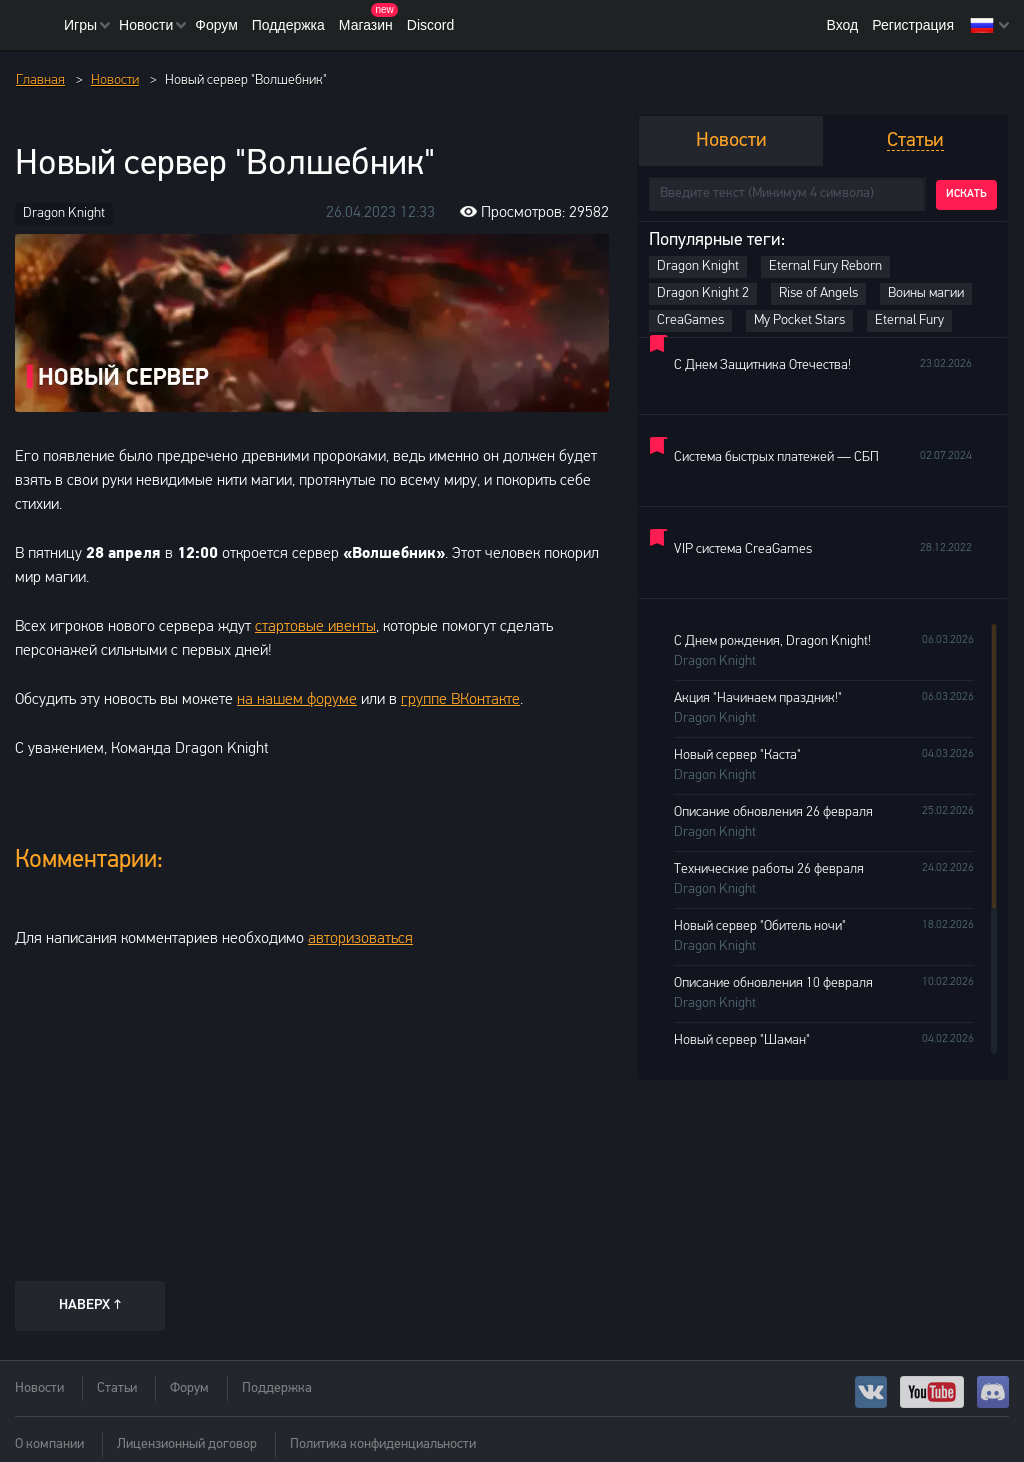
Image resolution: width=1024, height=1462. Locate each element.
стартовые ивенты (315, 627)
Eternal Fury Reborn (825, 266)
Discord (430, 25)
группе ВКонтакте (460, 700)
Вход (842, 25)
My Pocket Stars (799, 320)
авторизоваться (360, 939)
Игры (80, 25)
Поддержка (288, 25)
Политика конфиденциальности (383, 1444)
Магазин (366, 25)
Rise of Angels (818, 293)
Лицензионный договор (187, 1444)
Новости (146, 25)
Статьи (117, 1388)
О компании (49, 1444)
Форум (216, 25)
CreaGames (690, 320)
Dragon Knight (64, 213)
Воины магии (926, 293)
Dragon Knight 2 (703, 293)
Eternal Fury (909, 320)
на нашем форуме (297, 700)
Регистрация (913, 25)
